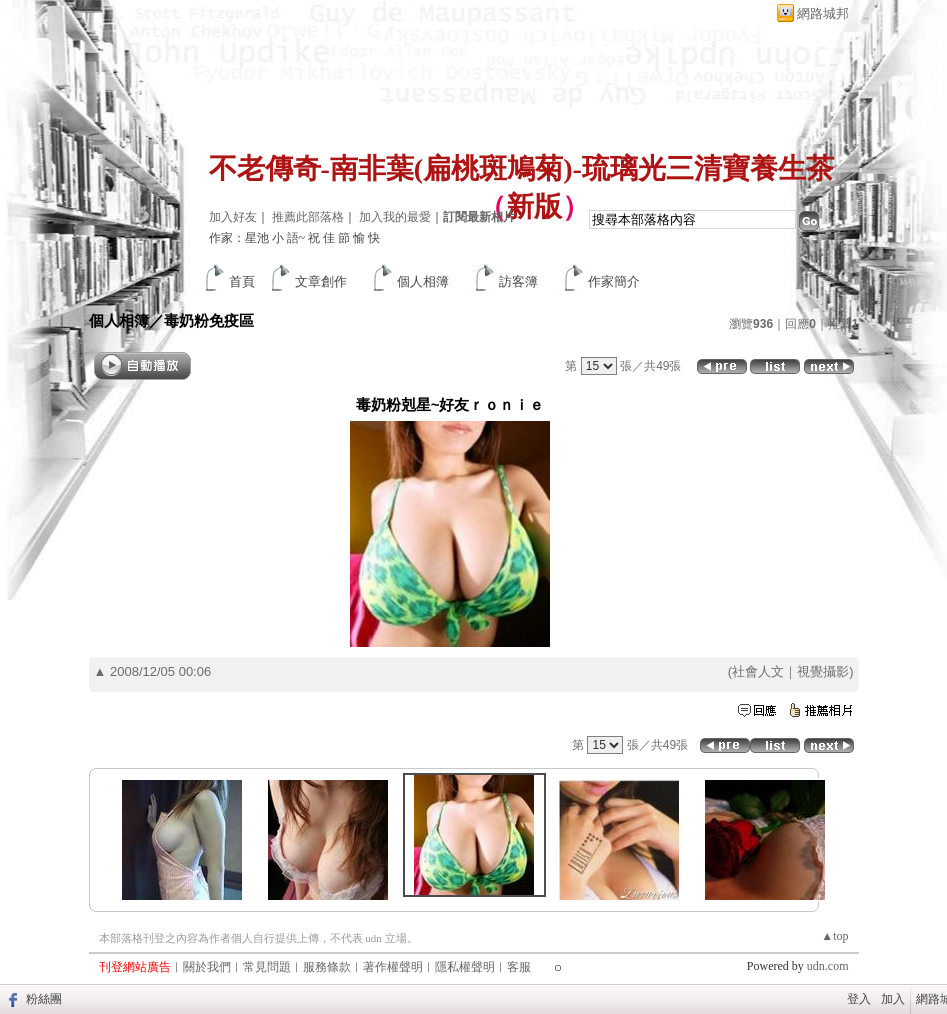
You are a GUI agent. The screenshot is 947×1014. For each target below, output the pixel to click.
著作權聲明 (393, 967)
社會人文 (758, 671)
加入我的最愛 (395, 217)
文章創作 (321, 281)
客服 (519, 967)
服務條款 (327, 967)
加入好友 (233, 217)
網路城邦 (823, 13)
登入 (859, 999)
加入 (893, 999)
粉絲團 (44, 999)
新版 (534, 206)
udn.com (828, 966)
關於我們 (207, 967)
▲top (834, 936)
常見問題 (267, 967)
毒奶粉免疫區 (209, 320)
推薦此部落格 (308, 217)
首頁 (242, 281)
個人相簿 (423, 281)
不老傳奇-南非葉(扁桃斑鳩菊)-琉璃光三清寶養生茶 (521, 168)
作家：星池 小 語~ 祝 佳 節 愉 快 (295, 238)
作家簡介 (614, 281)
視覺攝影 (823, 671)
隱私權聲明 (465, 967)
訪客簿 (518, 281)
